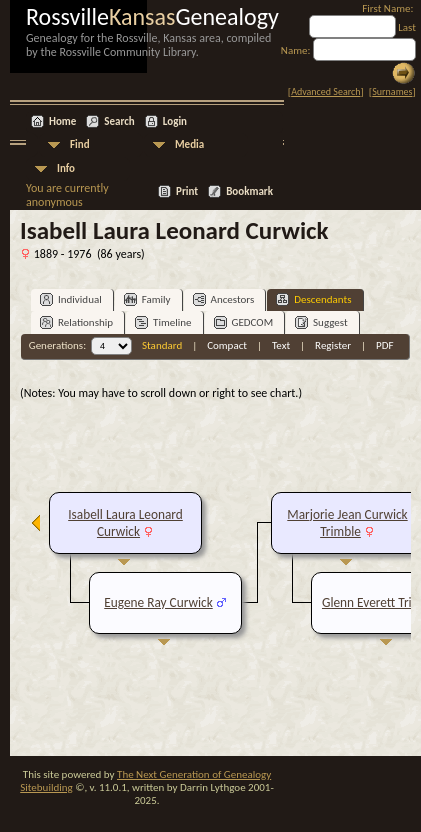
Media (189, 144)
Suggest (321, 322)
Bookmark (249, 191)
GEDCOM (244, 322)
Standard (162, 345)
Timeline (163, 322)
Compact (227, 345)
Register (333, 345)
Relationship (76, 322)
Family (147, 299)
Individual (71, 299)
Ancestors (224, 299)
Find (80, 144)
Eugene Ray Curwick (158, 602)
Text (281, 345)
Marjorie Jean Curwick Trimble (347, 523)
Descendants (313, 299)
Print (187, 191)
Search (119, 121)
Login (175, 121)
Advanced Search (325, 91)
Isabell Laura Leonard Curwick (125, 523)
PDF (385, 345)
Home (62, 121)
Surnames (392, 91)
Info (66, 168)
